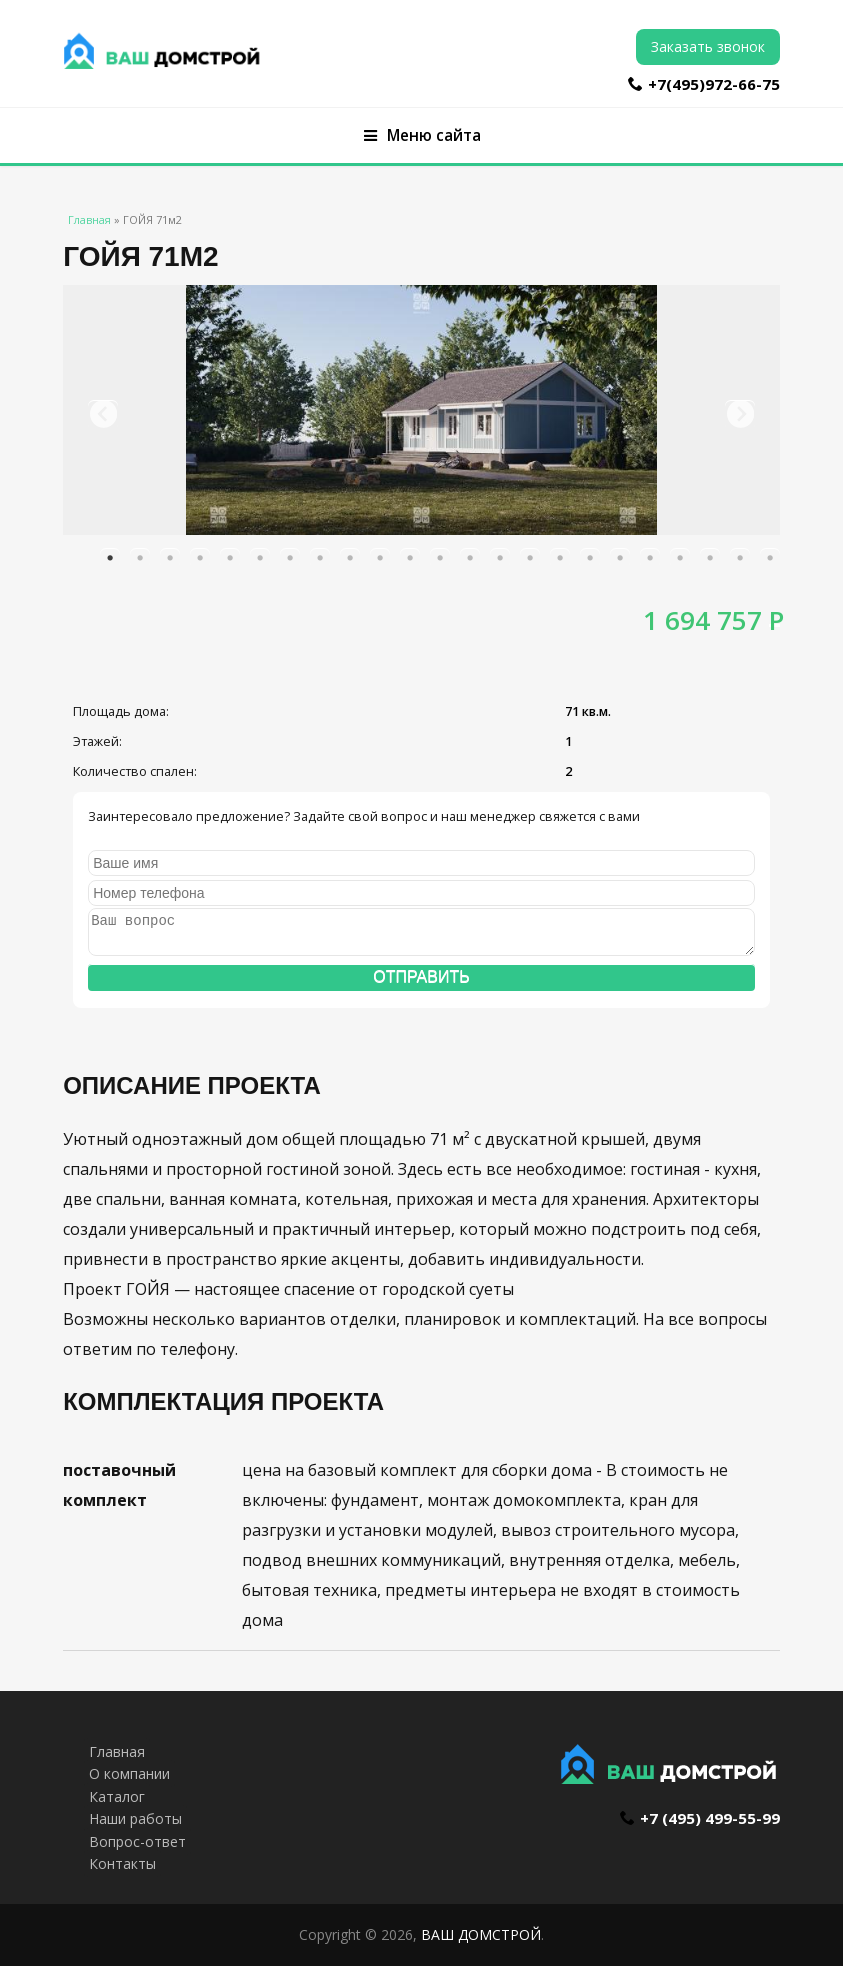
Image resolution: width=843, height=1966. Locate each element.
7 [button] (290, 558)
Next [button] (740, 415)
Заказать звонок (708, 46)
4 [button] (200, 558)
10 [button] (380, 558)
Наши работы (135, 1818)
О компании (129, 1773)
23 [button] (770, 558)
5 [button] (230, 558)
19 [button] (650, 558)
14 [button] (500, 558)
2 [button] (140, 558)
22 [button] (740, 558)
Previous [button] (103, 415)
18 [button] (620, 558)
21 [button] (710, 558)
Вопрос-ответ (137, 1841)
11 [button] (410, 558)
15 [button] (530, 558)
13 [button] (470, 558)
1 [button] (110, 558)
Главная (89, 219)
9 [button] (350, 558)
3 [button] (170, 558)
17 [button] (590, 558)
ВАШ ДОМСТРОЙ (481, 1934)
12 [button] (440, 558)
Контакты (122, 1863)
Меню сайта (422, 135)
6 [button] (260, 558)
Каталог (117, 1796)
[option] (421, 410)
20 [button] (680, 558)
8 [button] (320, 558)
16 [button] (560, 558)
